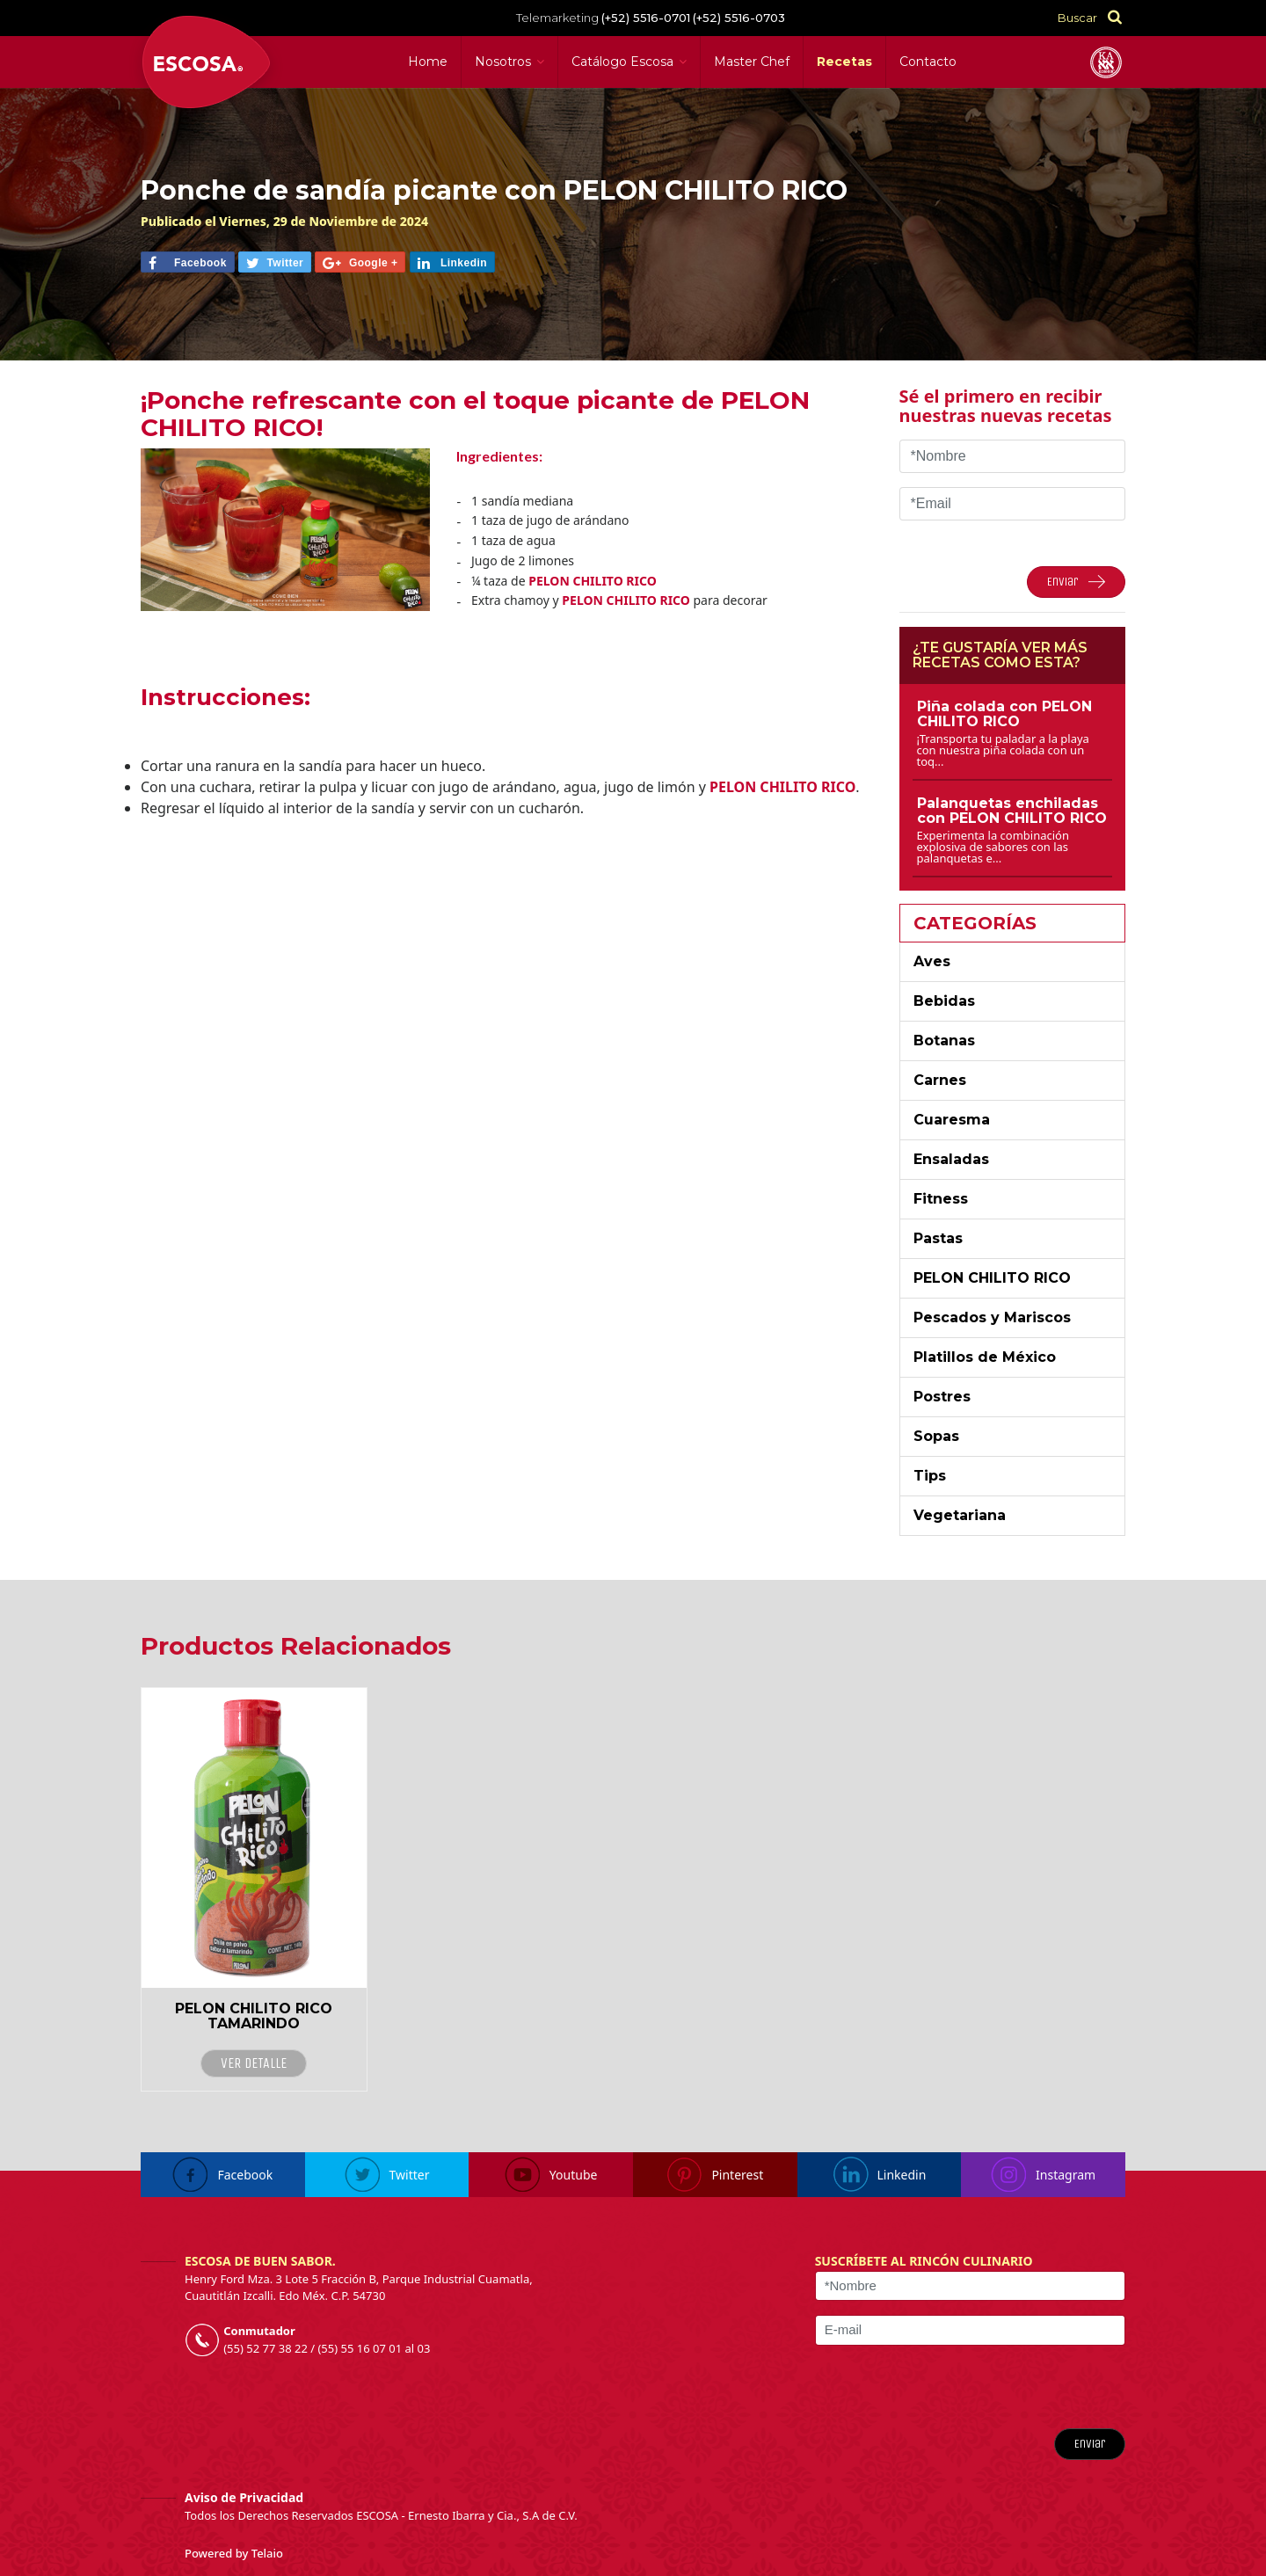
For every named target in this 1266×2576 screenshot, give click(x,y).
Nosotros (503, 61)
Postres (942, 1396)
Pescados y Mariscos (992, 1317)
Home (427, 61)
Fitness (940, 1198)
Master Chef (751, 61)
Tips (929, 1475)
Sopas (936, 1436)
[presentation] (1018, 2387)
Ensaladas (951, 1159)
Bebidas (944, 1001)
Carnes (939, 1080)
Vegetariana (959, 1515)
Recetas (844, 61)
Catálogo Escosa (622, 61)
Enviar (1089, 2443)
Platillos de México (984, 1357)
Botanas (944, 1040)
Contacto (928, 61)
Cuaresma (951, 1119)
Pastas (938, 1238)
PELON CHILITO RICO (992, 1278)
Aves (931, 961)
